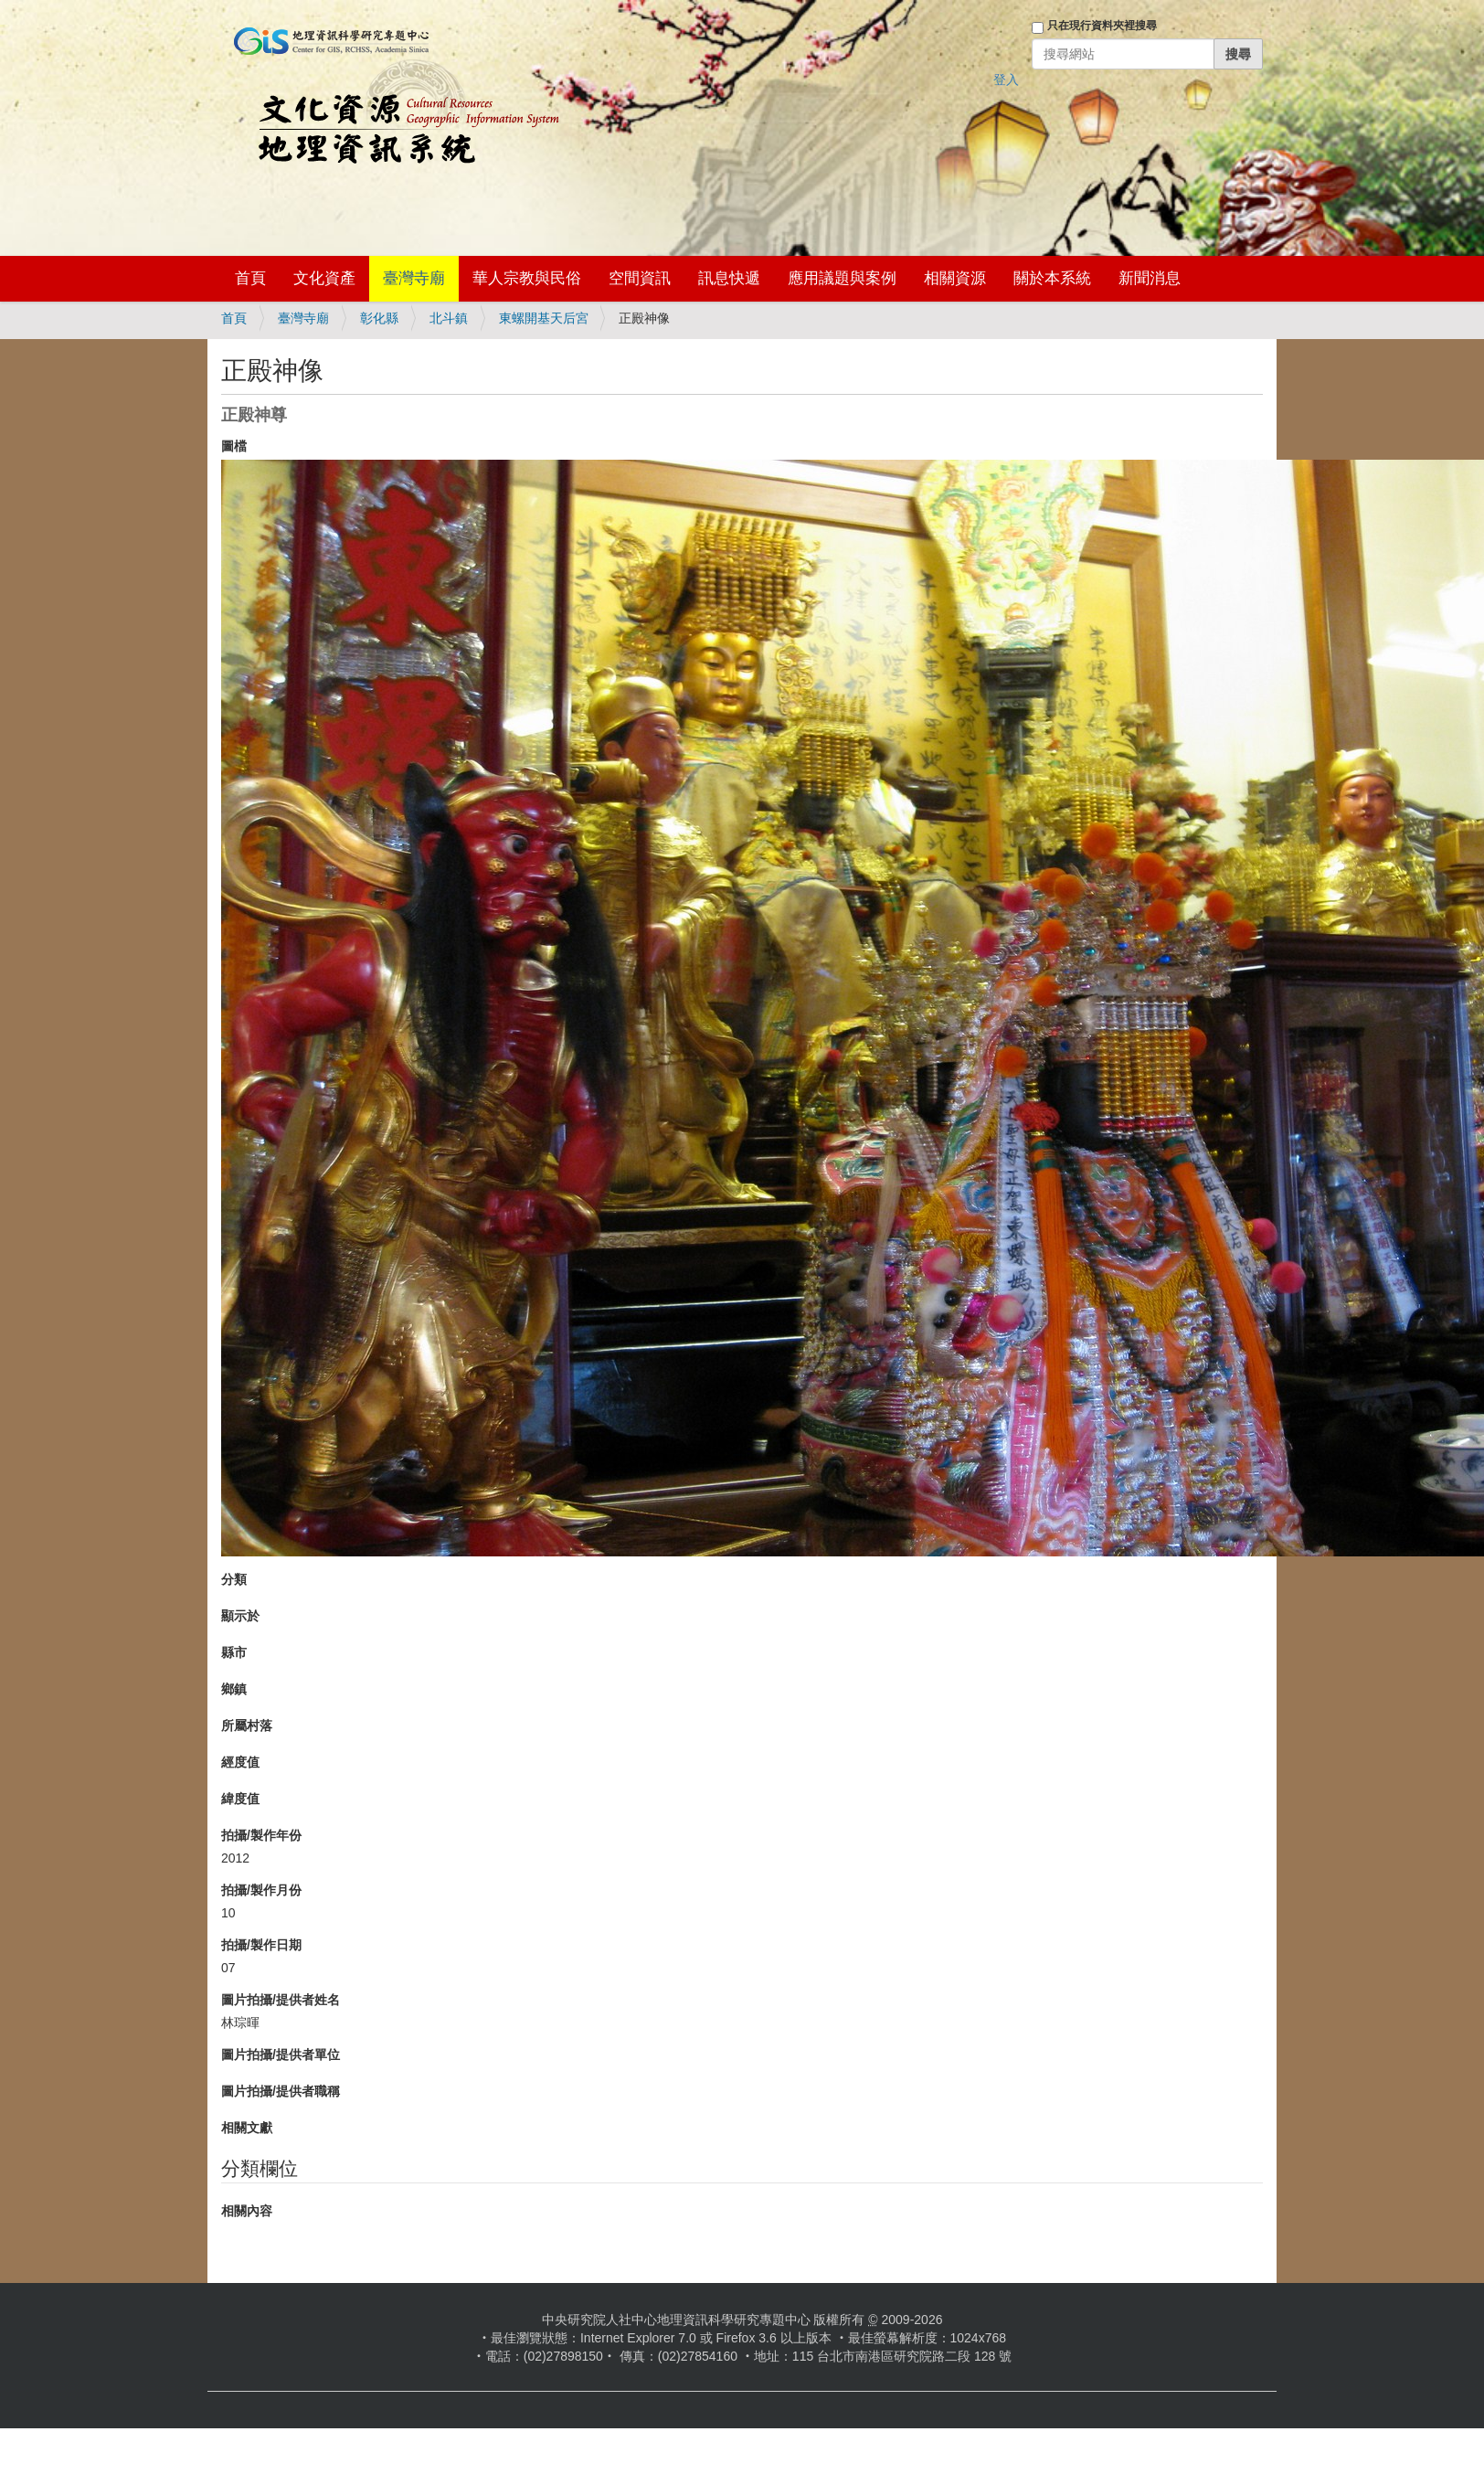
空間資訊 (640, 278)
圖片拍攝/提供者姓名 (280, 1999)
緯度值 (240, 1798)
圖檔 (234, 446)
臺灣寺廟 (414, 278)
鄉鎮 (234, 1689)
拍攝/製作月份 (261, 1890)
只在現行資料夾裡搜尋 (1102, 25)
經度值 (240, 1762)
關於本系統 (1052, 278)
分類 (234, 1579)
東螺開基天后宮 (543, 318)
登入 (1006, 79)
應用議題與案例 (842, 278)
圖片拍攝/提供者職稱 (280, 2091)
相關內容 (246, 2210)
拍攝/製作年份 (261, 1835)
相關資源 (955, 278)
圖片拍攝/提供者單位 (280, 2054)
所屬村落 (246, 1725)
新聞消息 (1149, 278)
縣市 (234, 1652)
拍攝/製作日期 (261, 1945)
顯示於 (240, 1616)
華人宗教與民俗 (526, 278)
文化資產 (324, 278)
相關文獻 (246, 2127)
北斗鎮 (448, 318)
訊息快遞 (729, 278)
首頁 (250, 278)
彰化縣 (379, 318)
